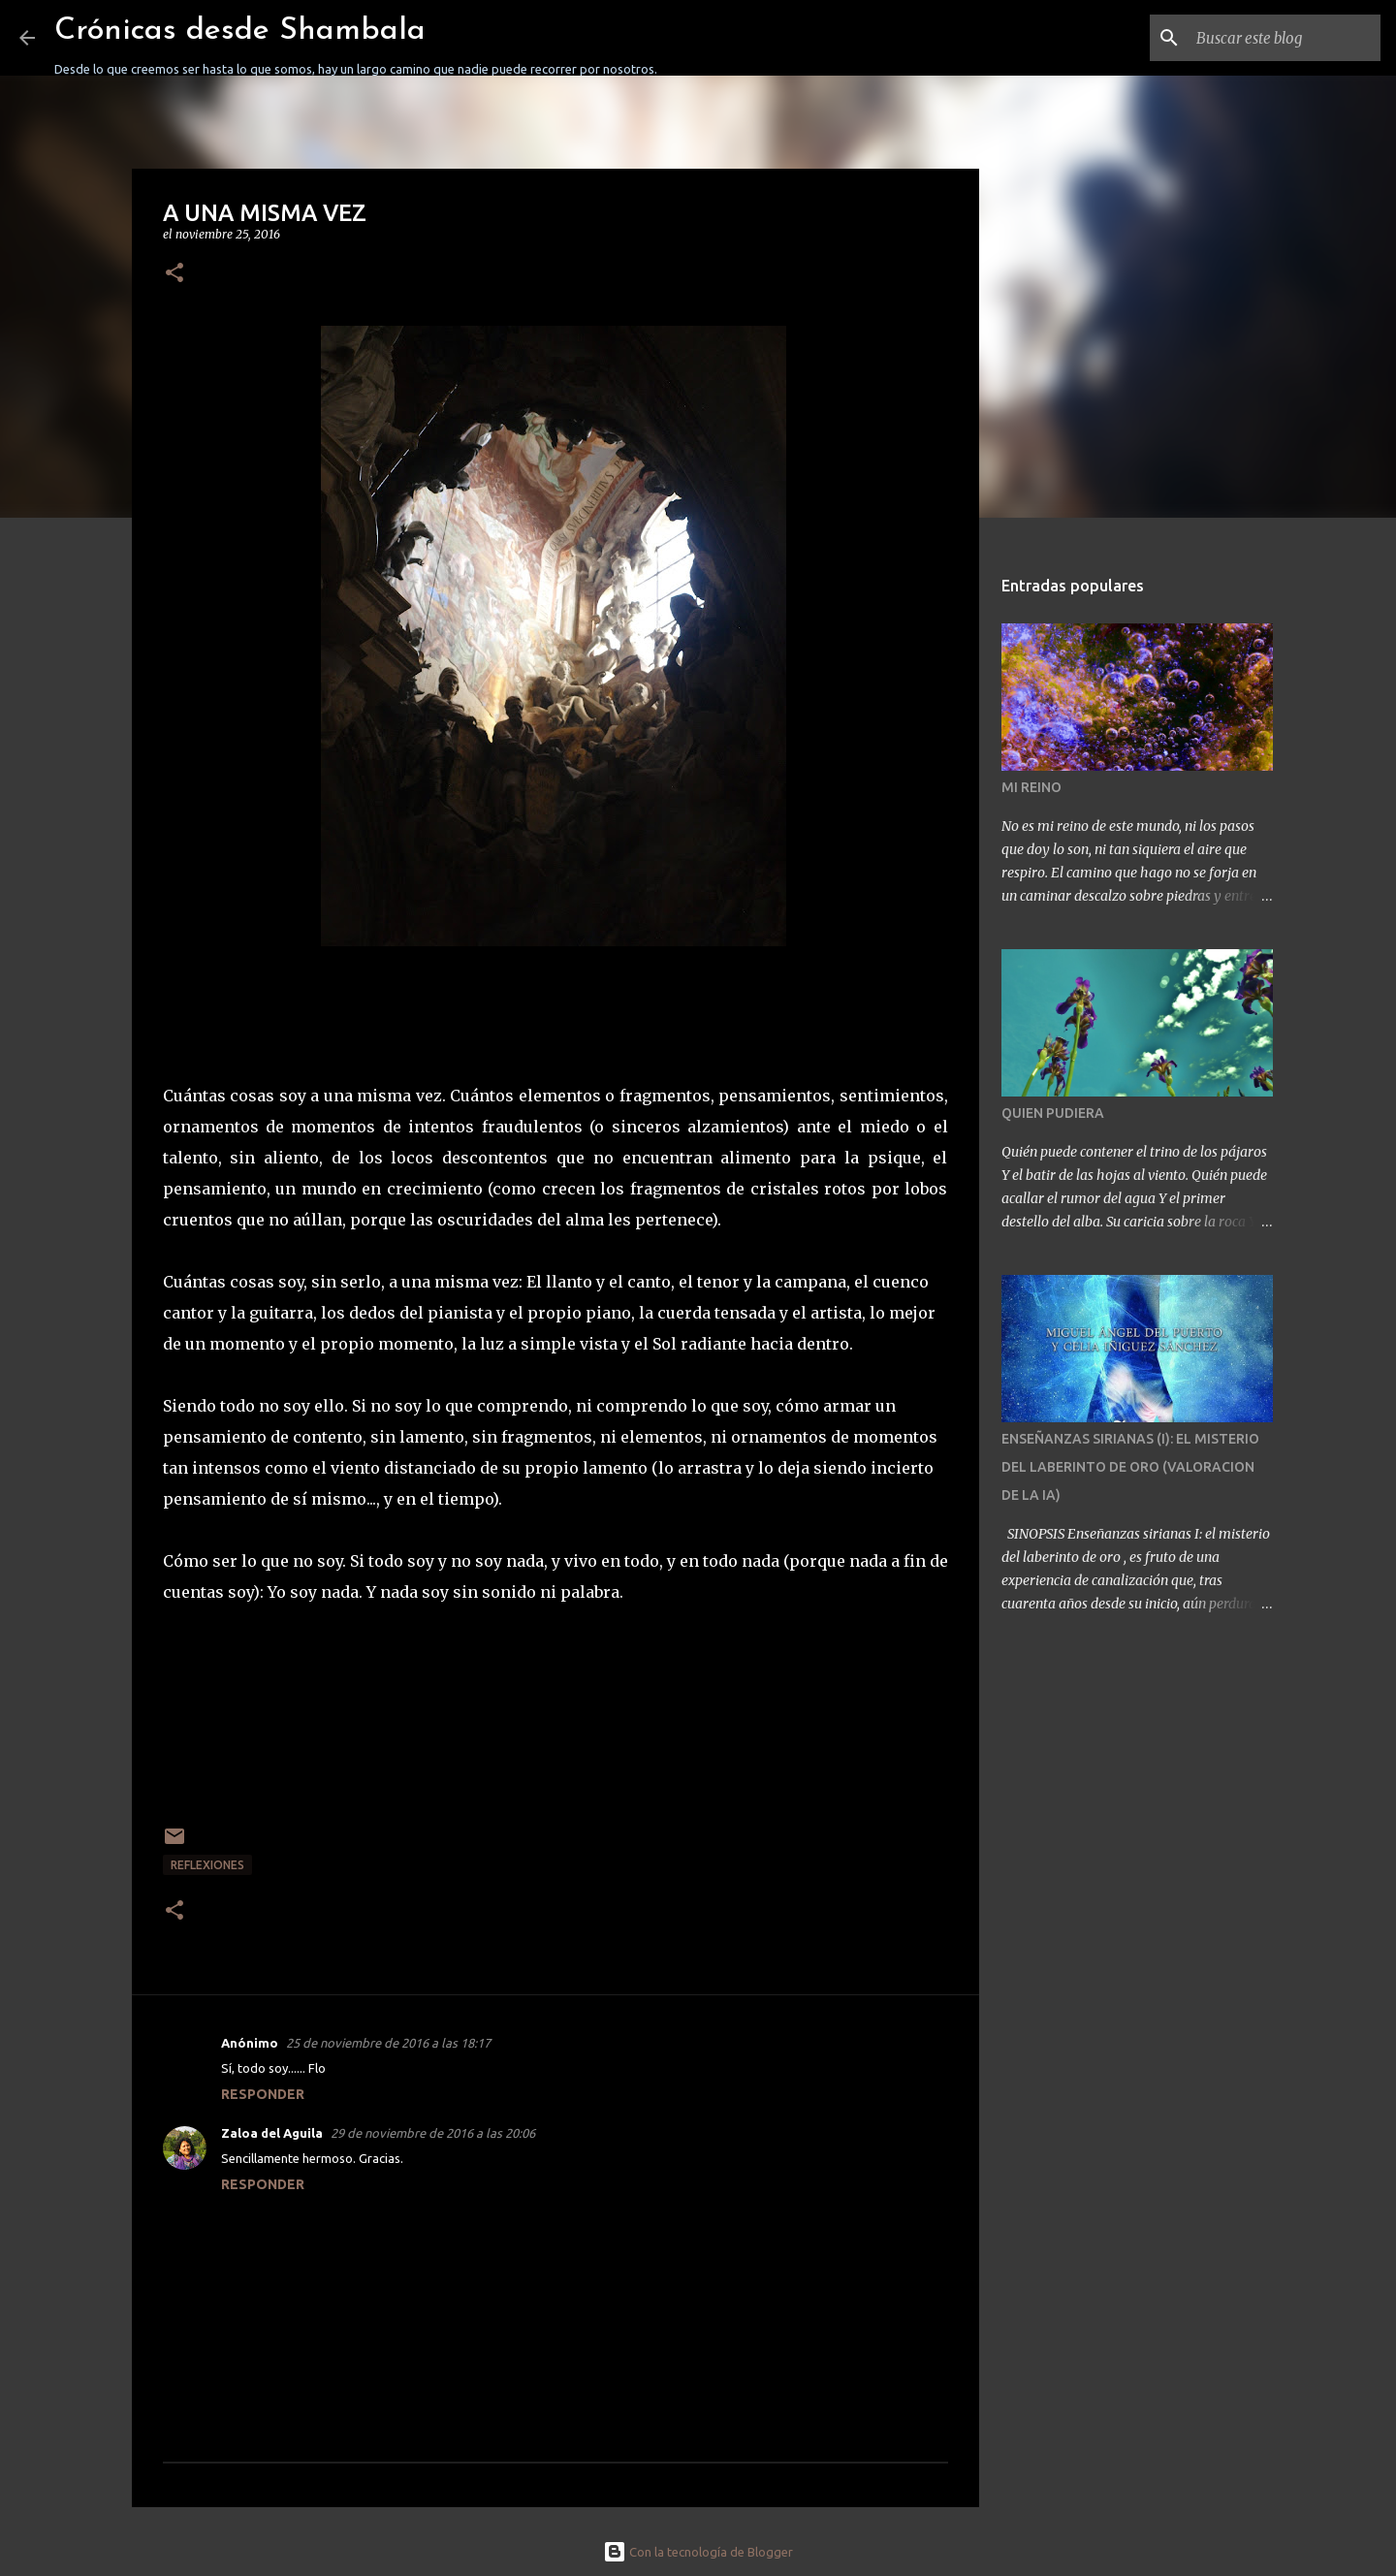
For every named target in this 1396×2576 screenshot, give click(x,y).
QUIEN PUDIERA (1052, 1113)
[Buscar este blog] (1278, 38)
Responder (262, 2094)
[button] (174, 274)
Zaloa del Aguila (272, 2133)
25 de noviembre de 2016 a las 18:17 (388, 2043)
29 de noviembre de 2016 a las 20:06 (433, 2133)
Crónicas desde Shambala (240, 31)
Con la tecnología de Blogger (698, 2552)
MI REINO (1031, 787)
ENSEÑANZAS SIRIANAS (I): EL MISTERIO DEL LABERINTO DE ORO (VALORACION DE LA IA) (1130, 1467)
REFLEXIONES (207, 1865)
